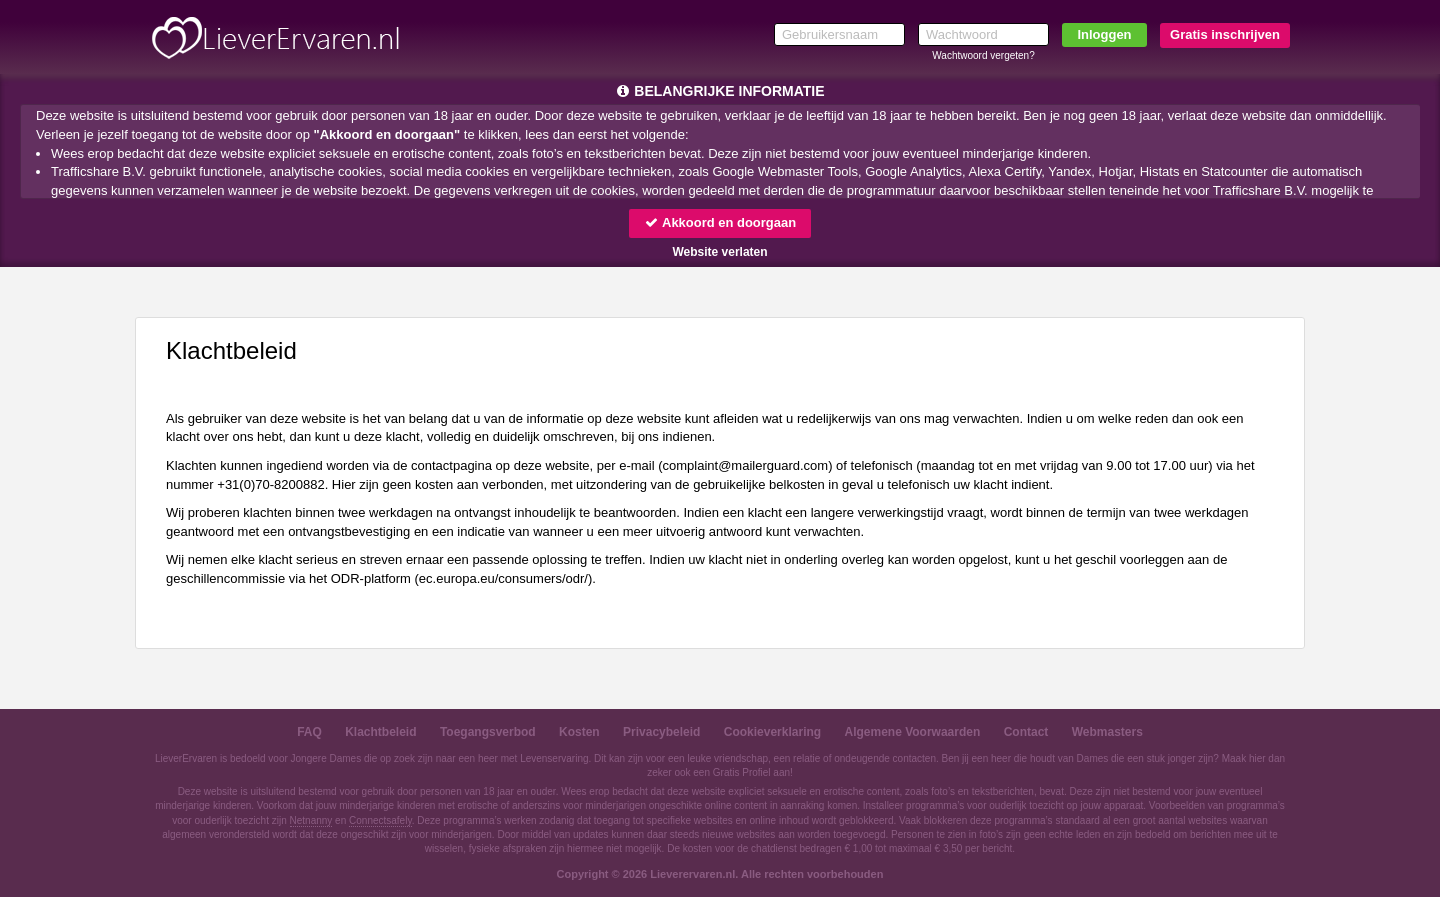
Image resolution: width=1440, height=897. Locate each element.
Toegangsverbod (488, 732)
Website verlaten (719, 252)
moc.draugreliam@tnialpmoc (746, 465)
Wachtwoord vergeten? (983, 55)
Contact (1026, 732)
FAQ (309, 732)
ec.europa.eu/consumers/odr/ (503, 578)
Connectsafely (380, 820)
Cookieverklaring (772, 732)
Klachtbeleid (380, 732)
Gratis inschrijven (1225, 34)
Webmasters (1107, 732)
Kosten (579, 732)
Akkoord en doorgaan (720, 222)
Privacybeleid (661, 732)
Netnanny (311, 820)
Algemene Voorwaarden (912, 732)
